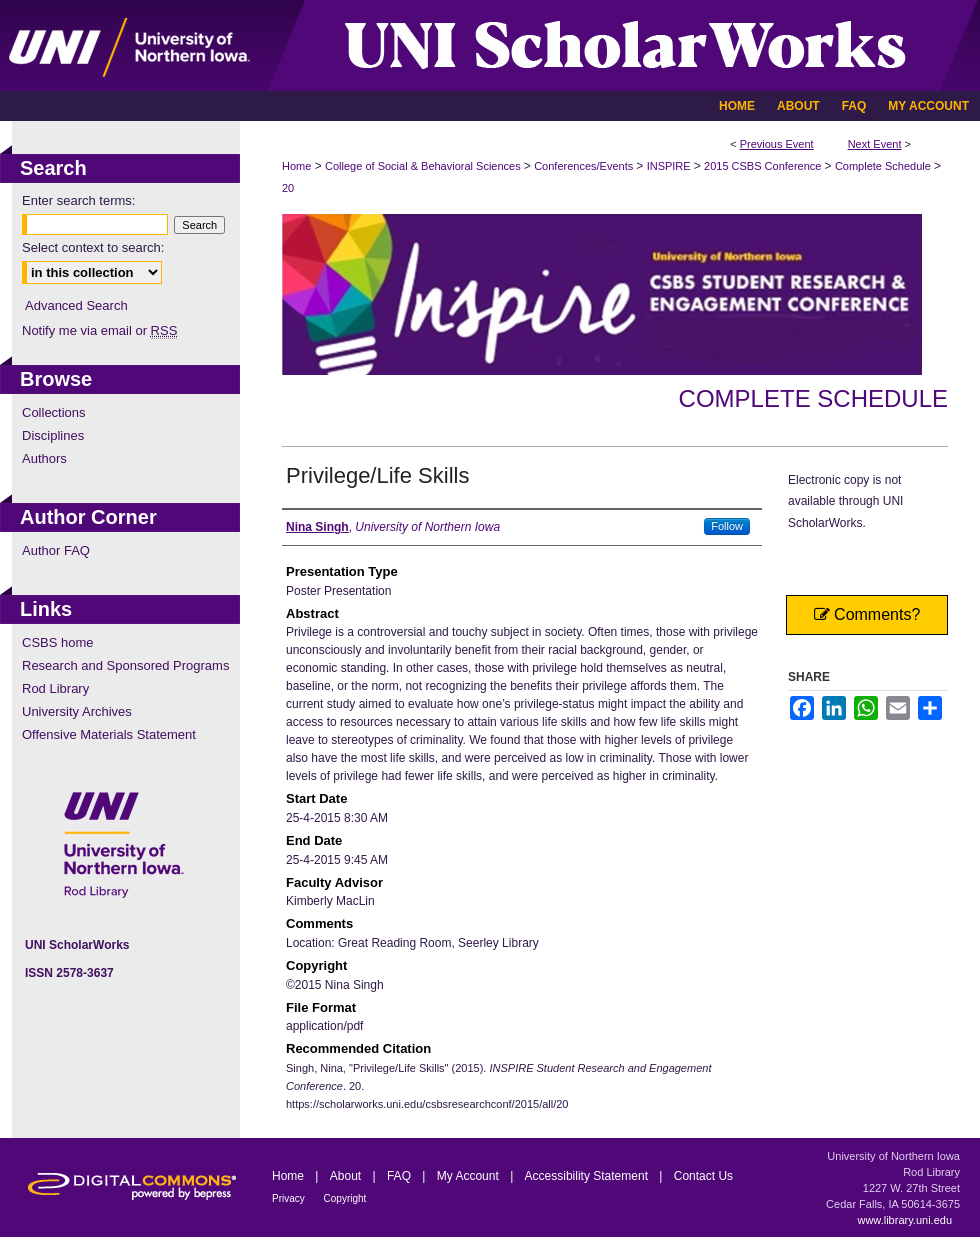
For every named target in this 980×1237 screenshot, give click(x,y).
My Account (469, 1176)
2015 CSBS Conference (764, 166)
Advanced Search (76, 305)
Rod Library (55, 688)
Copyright (345, 1198)
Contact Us (703, 1176)
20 (288, 188)
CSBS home (58, 642)
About (347, 1176)
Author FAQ (56, 550)
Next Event (875, 144)
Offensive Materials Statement (109, 734)
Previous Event (777, 144)
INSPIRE (670, 166)
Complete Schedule (884, 166)
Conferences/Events (585, 166)
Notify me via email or (99, 330)
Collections (54, 412)
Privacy (290, 1198)
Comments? (867, 614)
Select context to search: (93, 247)
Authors (44, 458)
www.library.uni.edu (904, 1220)
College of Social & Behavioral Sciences (424, 166)
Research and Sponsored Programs (125, 665)
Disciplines (53, 435)
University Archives (77, 711)
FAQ (400, 1176)
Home (296, 166)
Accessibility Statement (588, 1176)
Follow (727, 526)
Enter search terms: (78, 200)
